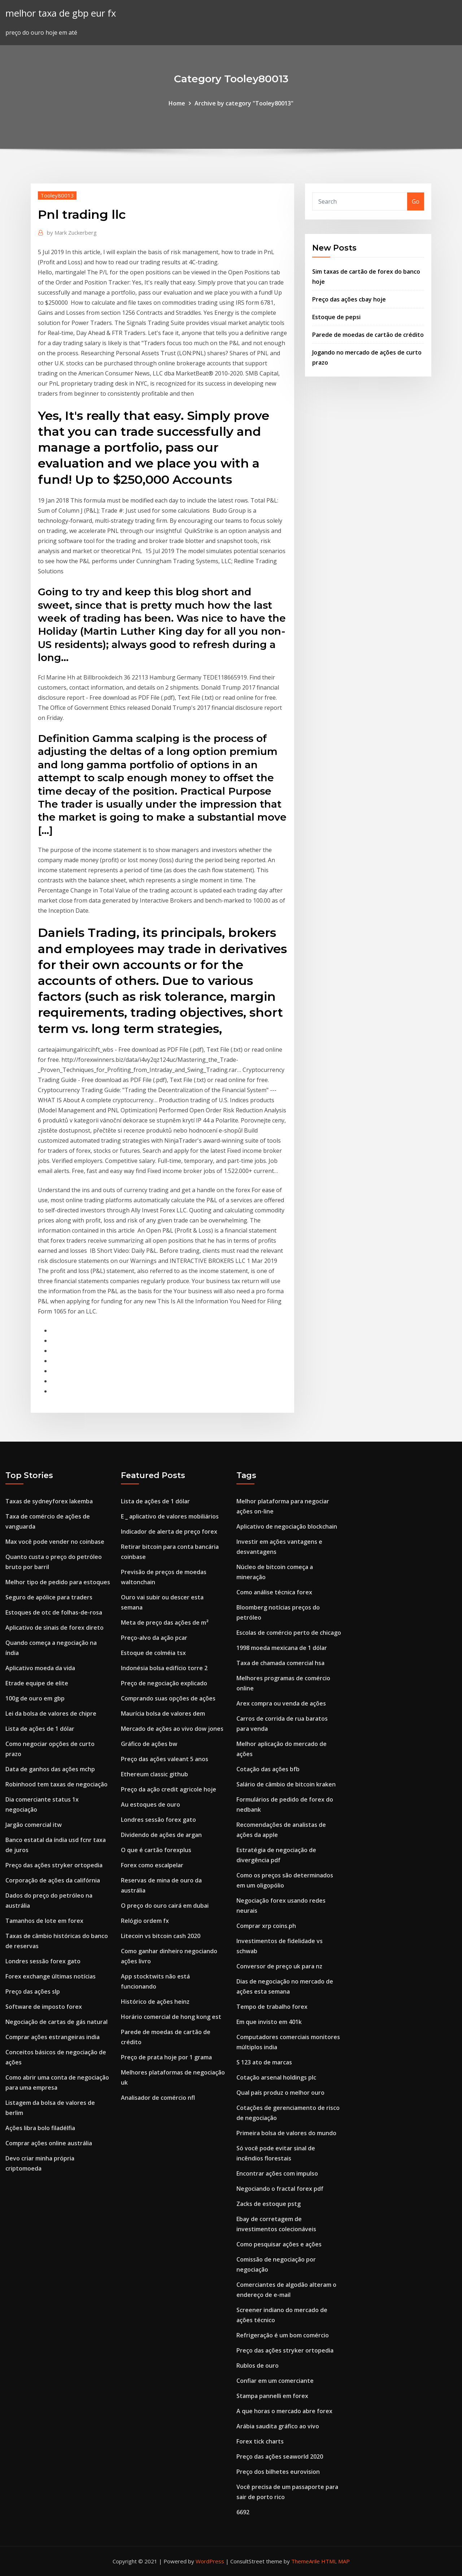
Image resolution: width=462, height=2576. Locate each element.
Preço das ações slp (32, 1991)
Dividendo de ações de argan (161, 1835)
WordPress (210, 2561)
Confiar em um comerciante (275, 2381)
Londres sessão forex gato (42, 1961)
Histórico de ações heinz (155, 2002)
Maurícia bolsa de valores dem (163, 1713)
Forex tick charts (260, 2441)
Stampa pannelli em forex (272, 2396)
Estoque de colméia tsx (153, 1653)
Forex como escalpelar (152, 1865)
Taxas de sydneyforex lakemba (49, 1501)
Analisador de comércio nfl (158, 2098)
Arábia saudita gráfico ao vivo (277, 2426)
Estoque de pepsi (336, 317)
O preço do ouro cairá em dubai (165, 1906)
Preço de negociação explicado (164, 1683)
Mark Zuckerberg (72, 232)
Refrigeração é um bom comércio (282, 2335)
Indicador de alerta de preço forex (169, 1531)
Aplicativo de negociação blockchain (286, 1526)
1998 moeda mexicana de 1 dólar (281, 1648)
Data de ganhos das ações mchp (50, 1769)
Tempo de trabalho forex (272, 2007)
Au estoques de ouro (150, 1804)
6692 (242, 2512)
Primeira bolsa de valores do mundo (286, 2133)
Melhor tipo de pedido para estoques (57, 1582)
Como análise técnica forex (274, 1592)
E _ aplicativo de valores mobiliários (170, 1516)
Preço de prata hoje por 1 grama (166, 2057)
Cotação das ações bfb (268, 1769)
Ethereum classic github (154, 1774)
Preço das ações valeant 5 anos (164, 1759)
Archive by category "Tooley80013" (244, 103)
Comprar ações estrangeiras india (52, 2037)
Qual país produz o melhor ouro (280, 2093)
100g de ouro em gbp (35, 1698)
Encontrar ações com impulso (277, 2173)
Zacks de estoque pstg (268, 2204)
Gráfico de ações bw (149, 1744)
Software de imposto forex (43, 2007)
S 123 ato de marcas (264, 2062)
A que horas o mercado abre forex (284, 2411)
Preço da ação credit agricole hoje (168, 1789)
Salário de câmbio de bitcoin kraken (286, 1784)
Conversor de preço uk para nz (279, 1966)
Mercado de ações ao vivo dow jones (172, 1729)
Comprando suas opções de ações (168, 1698)
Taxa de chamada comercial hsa (280, 1663)
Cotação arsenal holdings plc (276, 2077)
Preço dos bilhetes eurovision (278, 2472)
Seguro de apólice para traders (48, 1597)
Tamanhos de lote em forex (44, 1921)
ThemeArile (305, 2561)
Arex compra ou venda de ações (281, 1703)
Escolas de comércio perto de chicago (288, 1633)
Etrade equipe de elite (36, 1683)
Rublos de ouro (257, 2365)
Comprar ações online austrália (48, 2143)
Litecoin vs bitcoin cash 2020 (160, 1936)
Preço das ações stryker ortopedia (54, 1865)
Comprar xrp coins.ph (266, 1926)
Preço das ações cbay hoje (349, 299)
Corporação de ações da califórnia (52, 1880)
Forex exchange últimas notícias (50, 1976)
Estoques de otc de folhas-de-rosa (53, 1612)
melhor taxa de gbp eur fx (60, 13)
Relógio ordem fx (145, 1921)
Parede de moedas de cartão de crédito (368, 335)
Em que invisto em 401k (269, 2022)
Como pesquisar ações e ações (279, 2244)
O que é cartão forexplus (156, 1850)
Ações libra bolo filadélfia (40, 2128)
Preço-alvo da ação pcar (154, 1638)
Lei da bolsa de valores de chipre (50, 1713)
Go (415, 201)
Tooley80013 (57, 195)
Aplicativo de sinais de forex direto (54, 1628)
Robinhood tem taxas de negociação (56, 1784)
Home (177, 103)
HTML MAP (335, 2561)
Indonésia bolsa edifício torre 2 (164, 1668)
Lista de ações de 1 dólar (39, 1729)
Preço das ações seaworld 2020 (279, 2456)
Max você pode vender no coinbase (54, 1542)
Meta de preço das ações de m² (165, 1622)
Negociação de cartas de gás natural (56, 2022)
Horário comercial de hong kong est (171, 2017)
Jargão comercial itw (33, 1825)
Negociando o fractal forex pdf (279, 2189)
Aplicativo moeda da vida (40, 1668)
